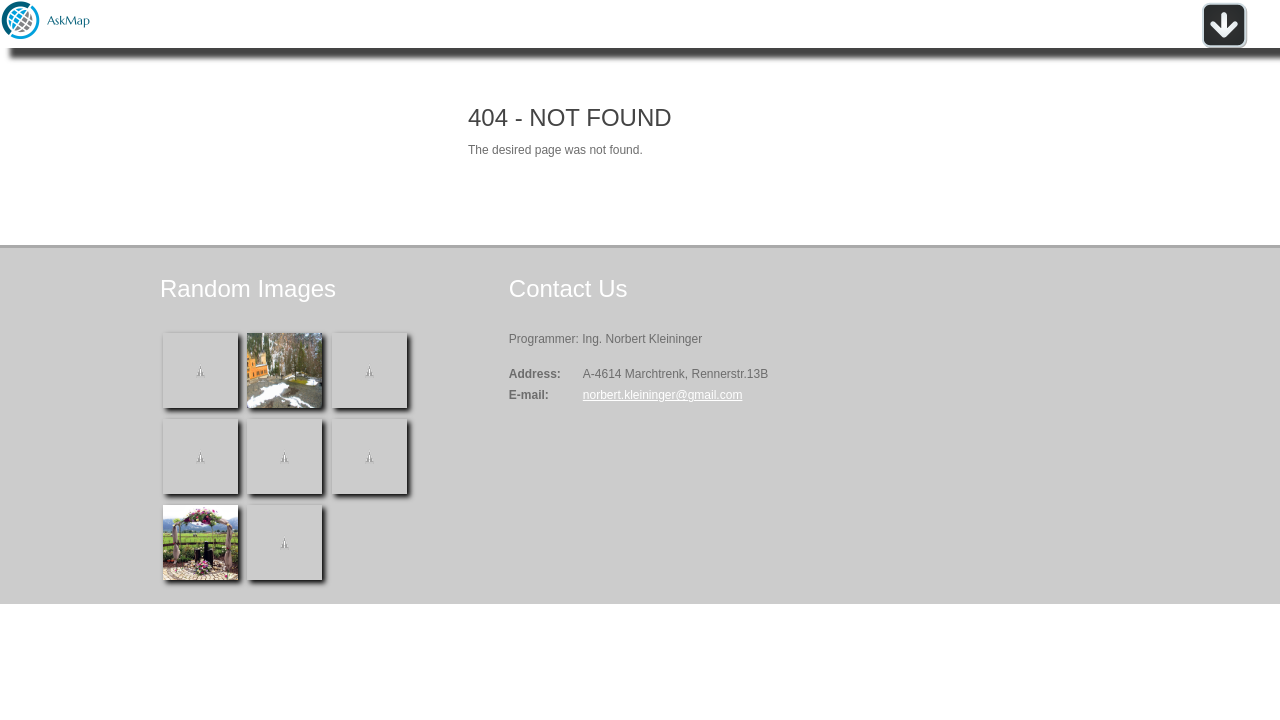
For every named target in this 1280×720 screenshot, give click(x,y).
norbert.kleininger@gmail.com (663, 395)
